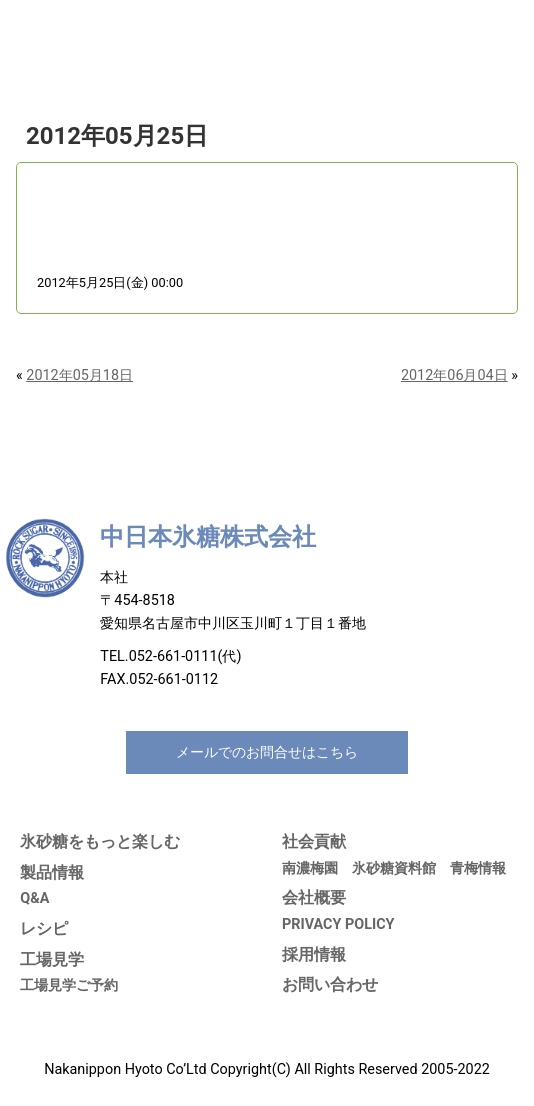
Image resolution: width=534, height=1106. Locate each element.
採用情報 (314, 954)
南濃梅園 (310, 868)
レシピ (44, 928)
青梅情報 (478, 868)
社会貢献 (314, 841)
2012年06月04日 (454, 375)
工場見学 (52, 959)
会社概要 (314, 897)
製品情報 (52, 872)
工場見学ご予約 (69, 985)
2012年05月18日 (79, 375)
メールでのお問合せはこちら (267, 752)
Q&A (34, 898)
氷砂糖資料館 (394, 868)
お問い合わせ (330, 984)
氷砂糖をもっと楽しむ (100, 841)
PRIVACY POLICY (338, 924)
